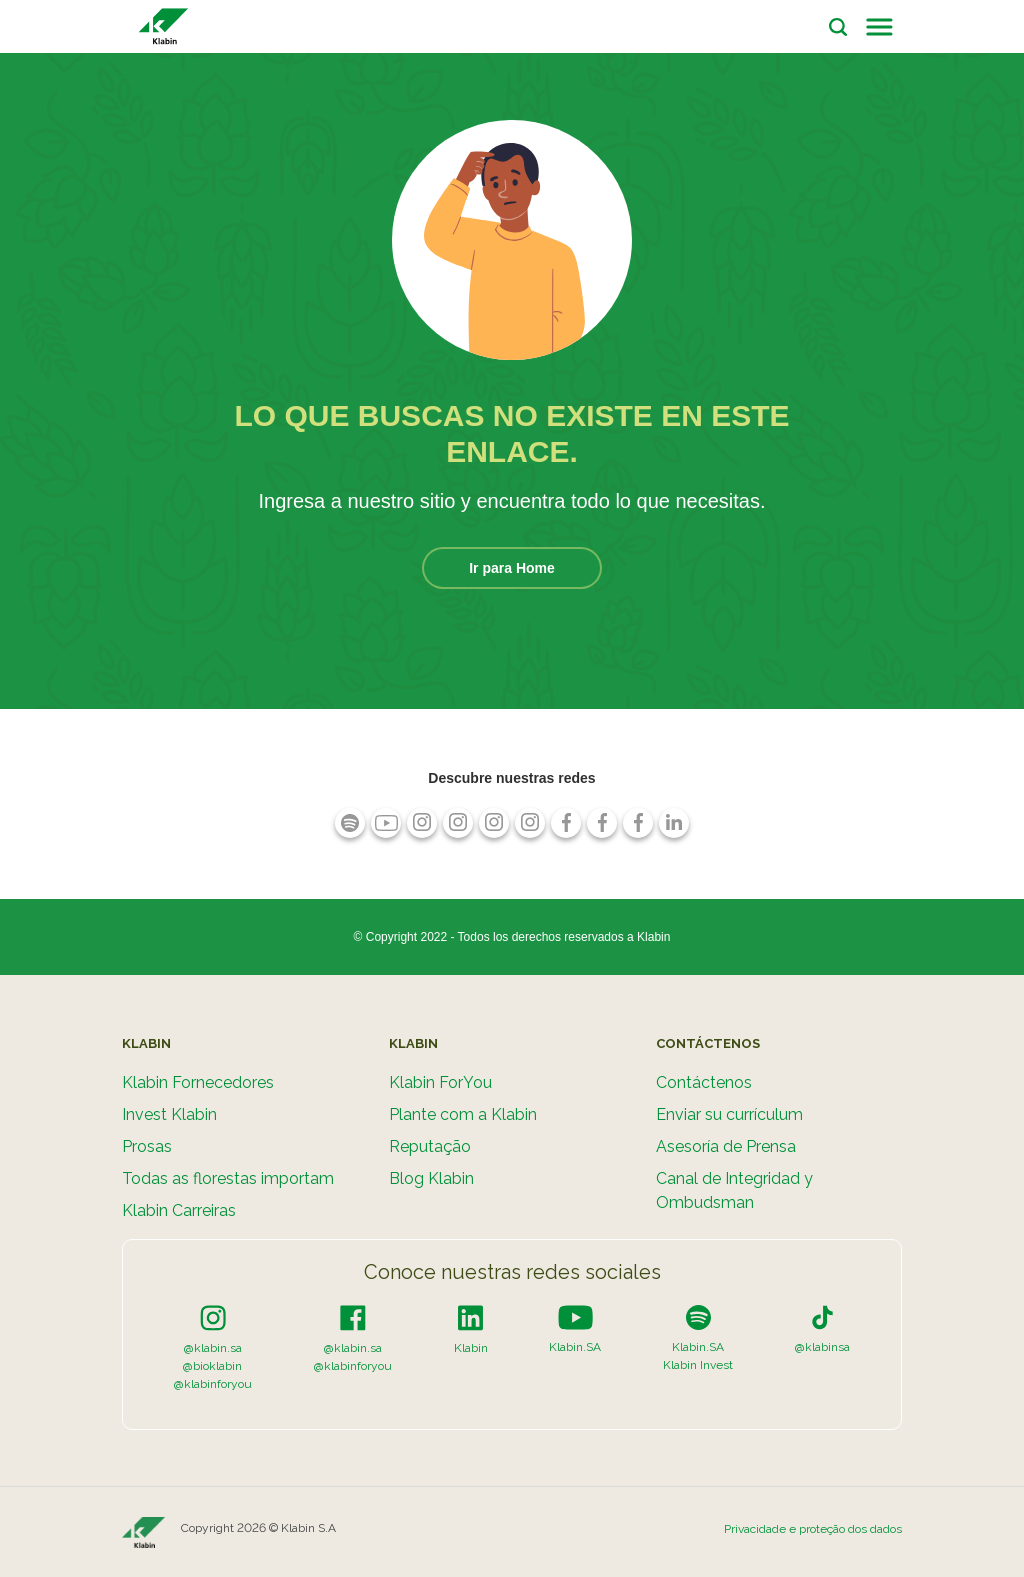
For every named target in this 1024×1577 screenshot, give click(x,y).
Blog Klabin (431, 1178)
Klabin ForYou (440, 1082)
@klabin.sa (213, 1348)
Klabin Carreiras (179, 1210)
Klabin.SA (575, 1347)
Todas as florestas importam (228, 1178)
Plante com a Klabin (463, 1114)
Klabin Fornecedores (198, 1082)
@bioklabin (212, 1366)
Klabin (471, 1348)
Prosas (147, 1146)
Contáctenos (704, 1082)
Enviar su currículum (729, 1114)
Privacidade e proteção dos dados (813, 1529)
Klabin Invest (698, 1365)
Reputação (430, 1146)
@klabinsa (822, 1347)
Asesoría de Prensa (726, 1146)
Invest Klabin (169, 1114)
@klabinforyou (213, 1384)
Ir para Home (512, 568)
